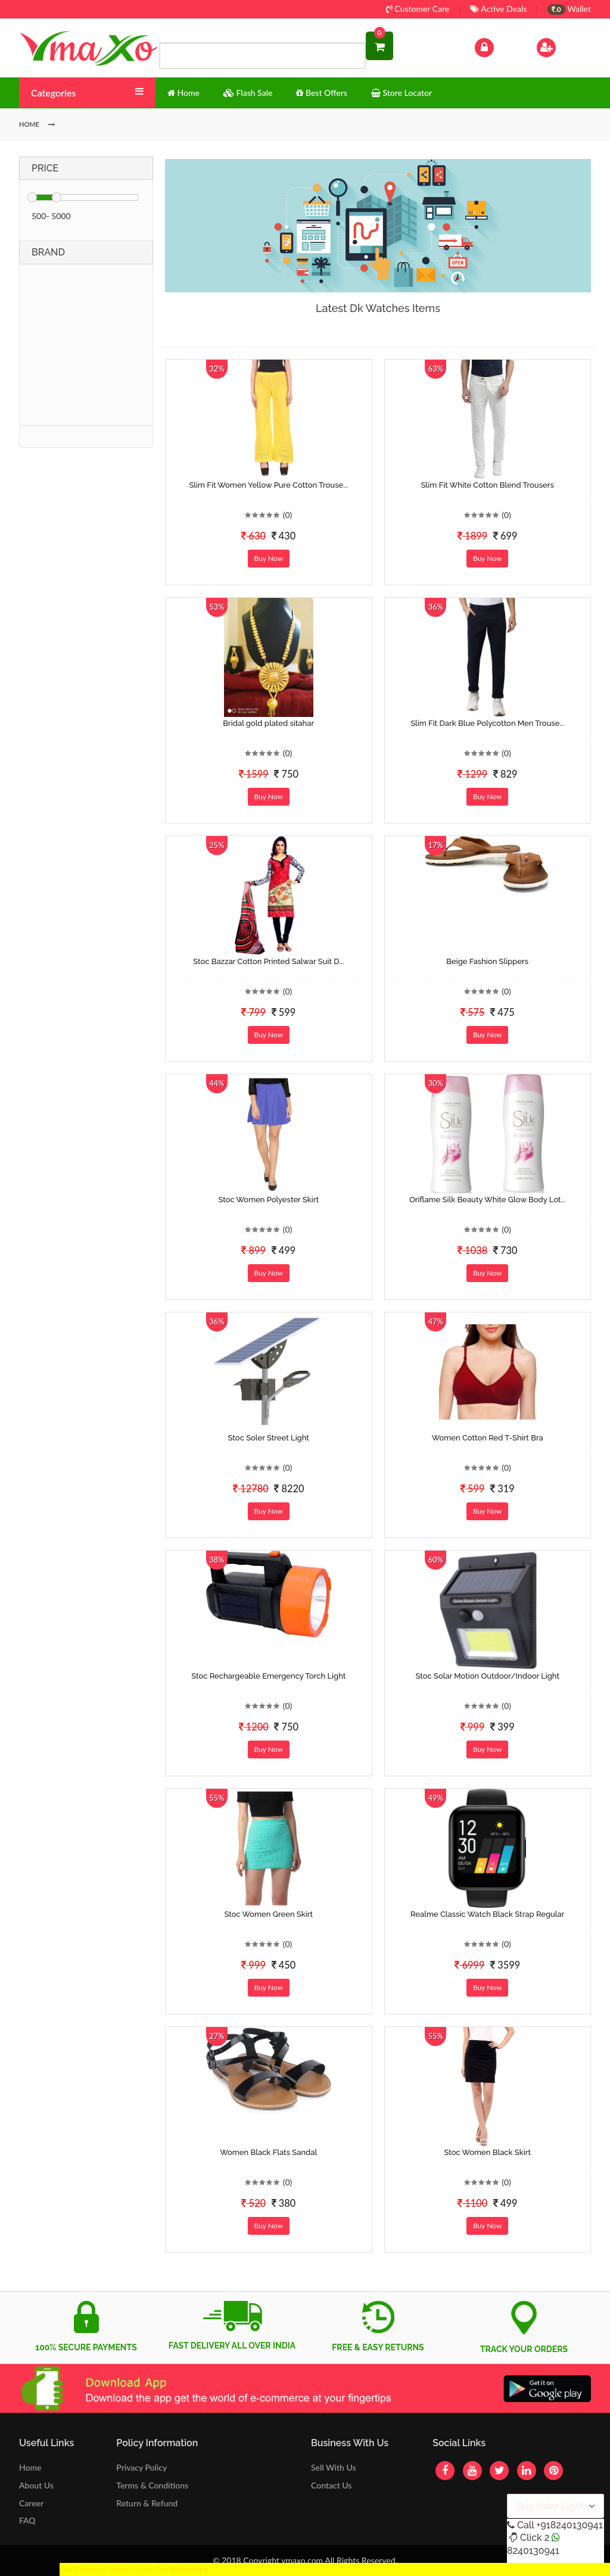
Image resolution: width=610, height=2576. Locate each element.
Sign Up (561, 46)
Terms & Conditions (152, 2485)
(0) (287, 515)
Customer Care (418, 9)
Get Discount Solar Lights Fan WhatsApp (134, 2569)
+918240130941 (569, 2525)
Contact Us (331, 2485)
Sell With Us (333, 2467)
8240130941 (533, 2550)
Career (31, 2503)
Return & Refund (147, 2503)
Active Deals (498, 9)
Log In (497, 46)
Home (30, 2467)
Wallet (569, 9)
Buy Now (268, 558)
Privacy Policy (141, 2467)
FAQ (27, 2520)
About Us (36, 2485)
